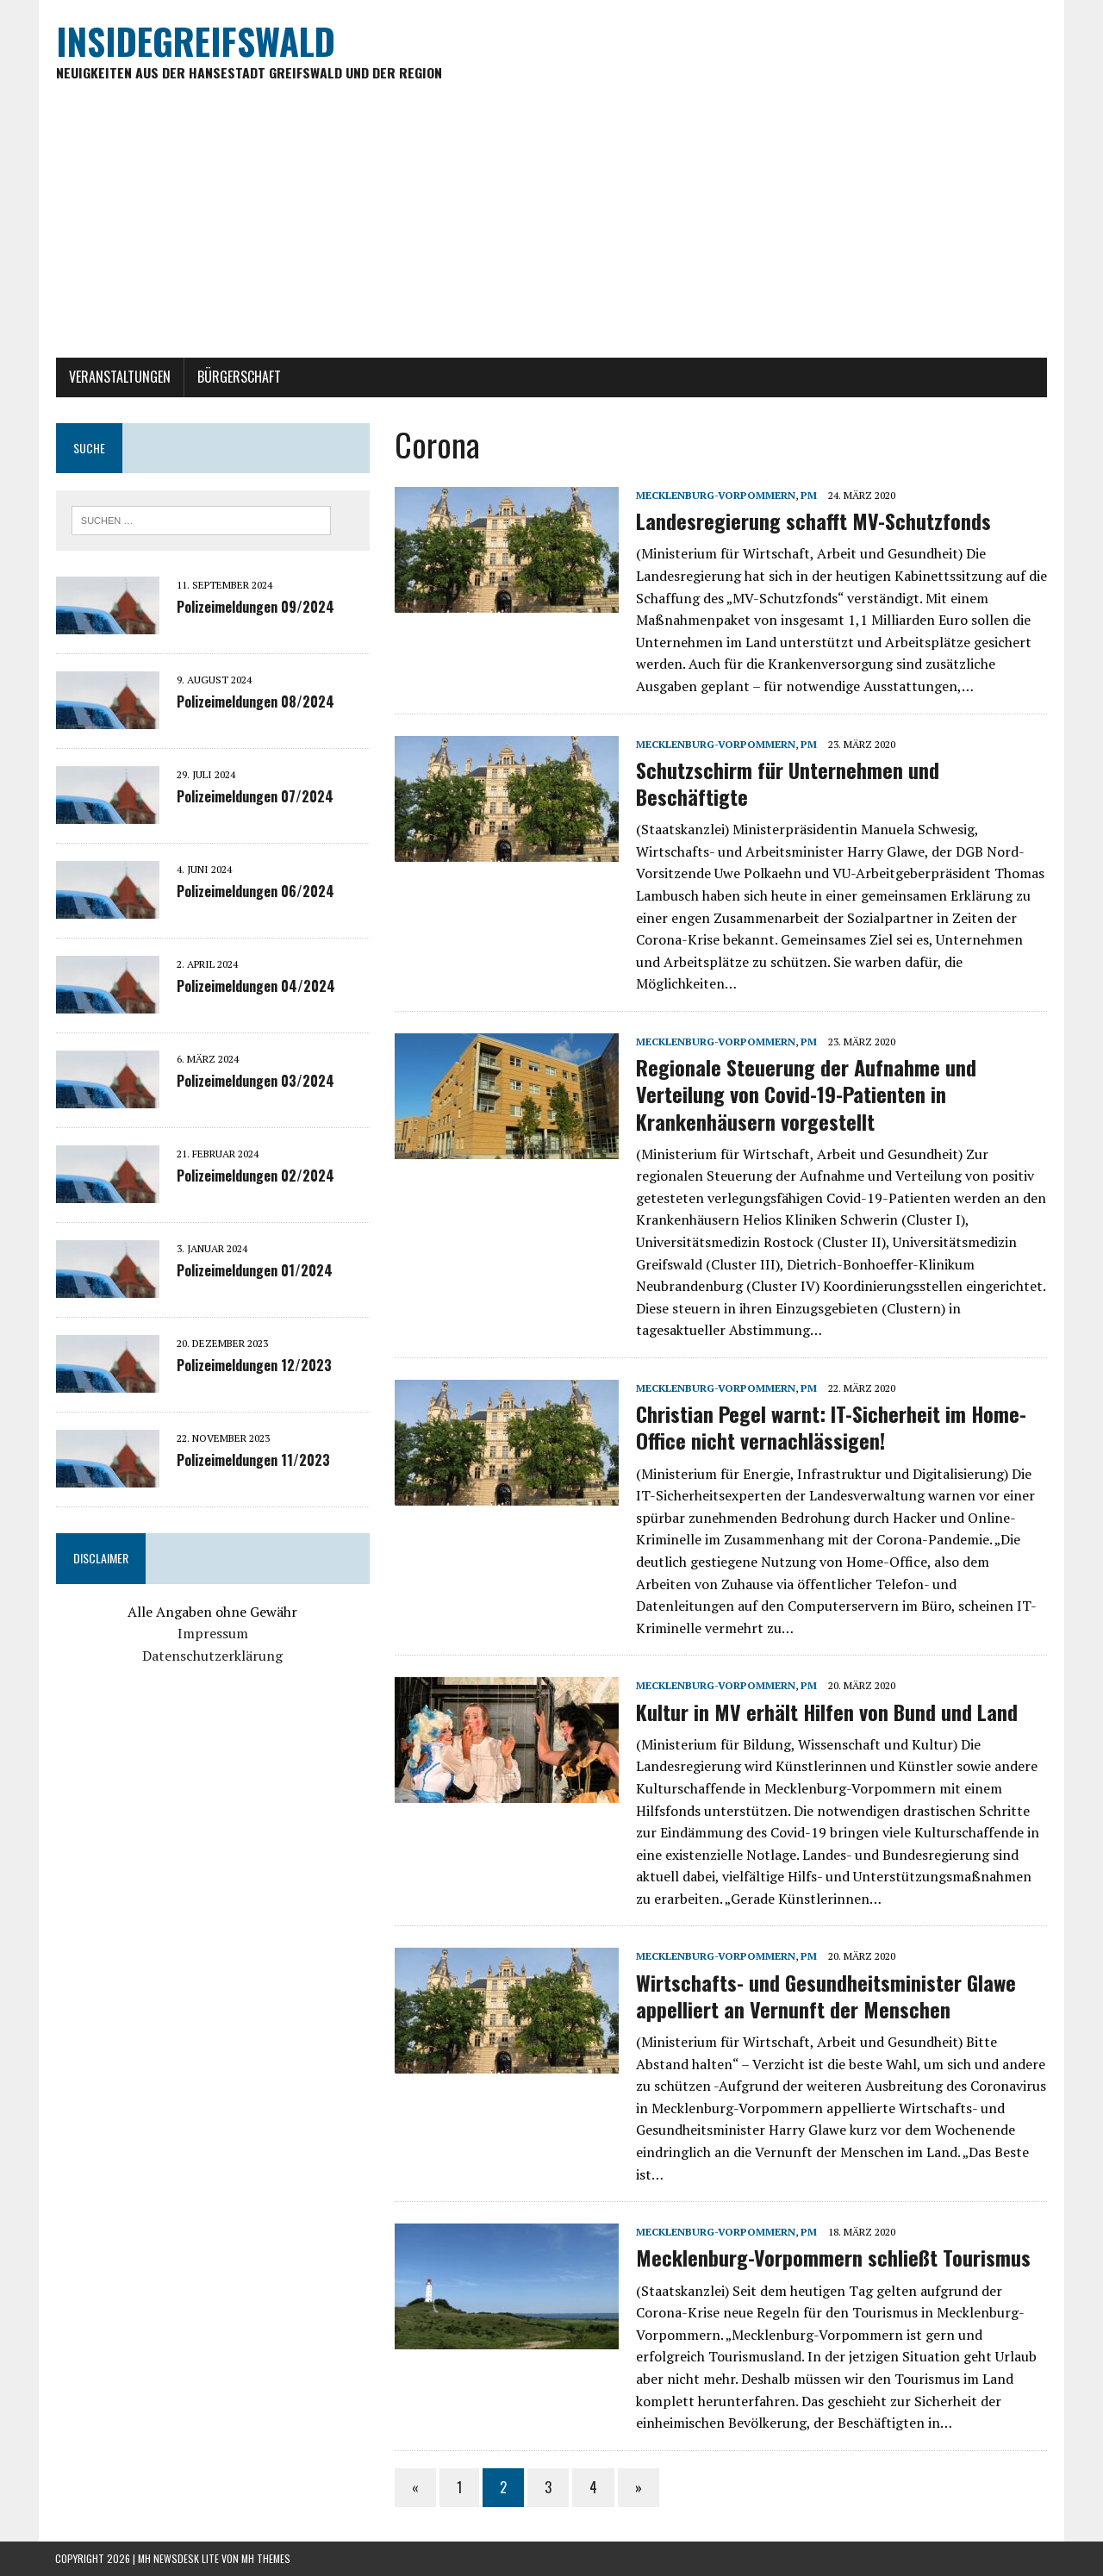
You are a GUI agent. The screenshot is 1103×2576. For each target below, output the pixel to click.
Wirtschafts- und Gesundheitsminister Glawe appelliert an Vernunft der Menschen (826, 1995)
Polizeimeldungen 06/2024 (254, 891)
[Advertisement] (551, 228)
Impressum (212, 1633)
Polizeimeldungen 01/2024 (254, 1270)
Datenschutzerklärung (212, 1655)
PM (809, 495)
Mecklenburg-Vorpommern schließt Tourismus (833, 2257)
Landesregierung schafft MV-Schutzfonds (813, 521)
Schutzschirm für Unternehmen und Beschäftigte (787, 783)
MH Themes (265, 2559)
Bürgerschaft (238, 376)
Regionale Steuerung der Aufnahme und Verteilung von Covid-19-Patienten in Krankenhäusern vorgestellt (806, 1093)
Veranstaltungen (119, 376)
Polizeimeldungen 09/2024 (254, 606)
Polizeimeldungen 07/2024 (254, 796)
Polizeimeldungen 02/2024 (254, 1175)
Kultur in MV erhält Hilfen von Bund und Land (827, 1711)
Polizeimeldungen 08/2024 (254, 701)
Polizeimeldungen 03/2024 (254, 1080)
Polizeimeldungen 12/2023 (253, 1365)
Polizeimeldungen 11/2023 (252, 1460)
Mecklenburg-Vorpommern (715, 495)
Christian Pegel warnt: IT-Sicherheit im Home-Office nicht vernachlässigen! (831, 1427)
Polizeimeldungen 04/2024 (255, 986)
